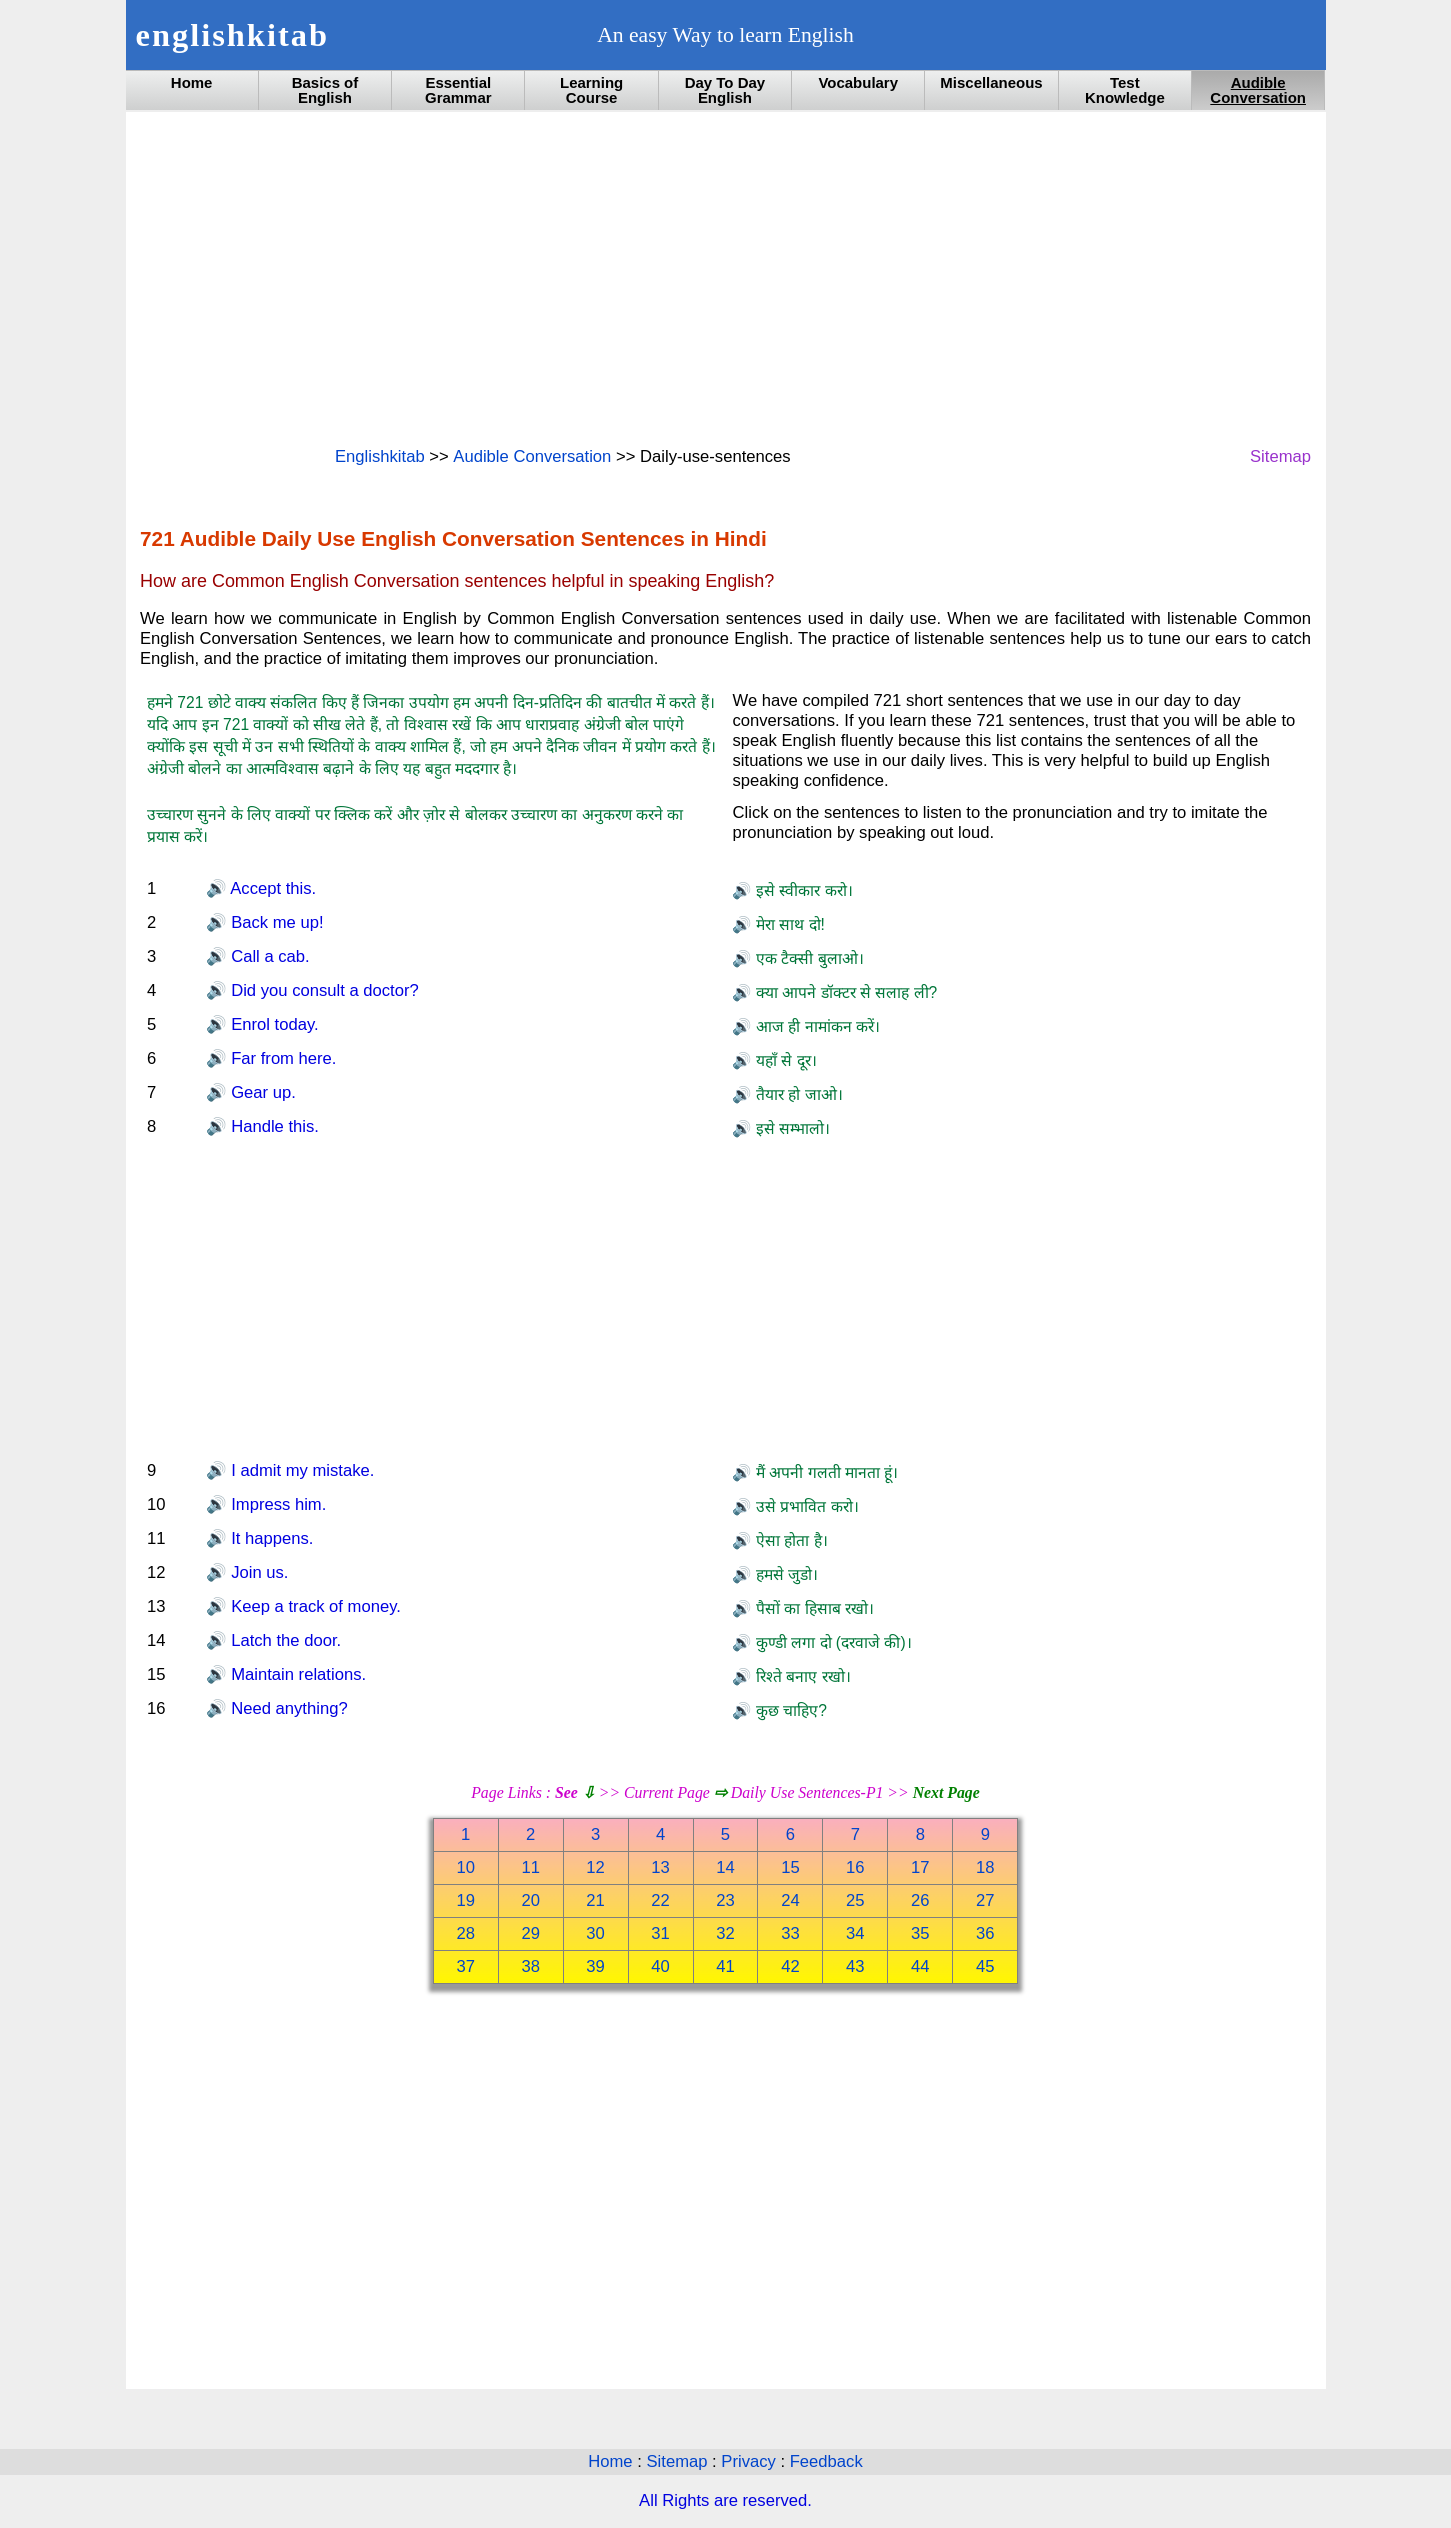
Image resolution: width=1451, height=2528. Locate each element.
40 (660, 1966)
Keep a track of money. (314, 1606)
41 (725, 1966)
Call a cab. (268, 956)
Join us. (258, 1572)
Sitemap (1280, 456)
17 (920, 1867)
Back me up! (275, 922)
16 (855, 1867)
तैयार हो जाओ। (796, 1094)
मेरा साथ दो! (787, 924)
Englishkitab (380, 456)
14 (725, 1867)
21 (595, 1900)
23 (725, 1900)
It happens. (270, 1538)
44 (920, 1966)
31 (660, 1933)
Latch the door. (284, 1640)
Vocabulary (858, 82)
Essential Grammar (458, 90)
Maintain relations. (297, 1674)
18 (985, 1867)
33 (790, 1933)
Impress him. (277, 1504)
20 (530, 1900)
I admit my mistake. (301, 1470)
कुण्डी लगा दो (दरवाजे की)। (831, 1642)
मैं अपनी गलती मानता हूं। (824, 1472)
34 (855, 1933)
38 (530, 1966)
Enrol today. (273, 1024)
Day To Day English (725, 90)
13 (660, 1867)
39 (595, 1966)
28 (465, 1933)
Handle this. (273, 1126)
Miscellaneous (991, 82)
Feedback (826, 2461)
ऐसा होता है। (789, 1540)
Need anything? (287, 1708)
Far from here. (282, 1058)
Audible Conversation (1258, 90)
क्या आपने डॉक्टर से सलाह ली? (844, 992)
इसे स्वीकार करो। (801, 890)
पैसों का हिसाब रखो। (812, 1608)
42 (790, 1966)
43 (855, 1966)
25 (855, 1900)
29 (530, 1933)
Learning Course (591, 90)
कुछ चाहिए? (788, 1710)
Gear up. (261, 1092)
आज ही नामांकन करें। (815, 1026)
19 (465, 1900)
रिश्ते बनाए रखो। (800, 1676)
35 (920, 1933)
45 (985, 1966)
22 (660, 1900)
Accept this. (272, 888)
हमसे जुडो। (784, 1574)
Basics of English (325, 90)
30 (595, 1933)
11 (530, 1867)
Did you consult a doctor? (323, 990)
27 (985, 1900)
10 (465, 1867)
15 (790, 1867)
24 (790, 1900)
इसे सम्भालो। (790, 1128)
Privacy (750, 2461)
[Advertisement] (725, 277)
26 (920, 1900)
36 (985, 1933)
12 (595, 1867)
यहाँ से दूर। (783, 1060)
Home (192, 82)
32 (725, 1933)
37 (465, 1966)
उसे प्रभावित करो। (804, 1506)
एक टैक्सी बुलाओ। (807, 958)
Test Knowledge (1125, 90)
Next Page (946, 1792)
